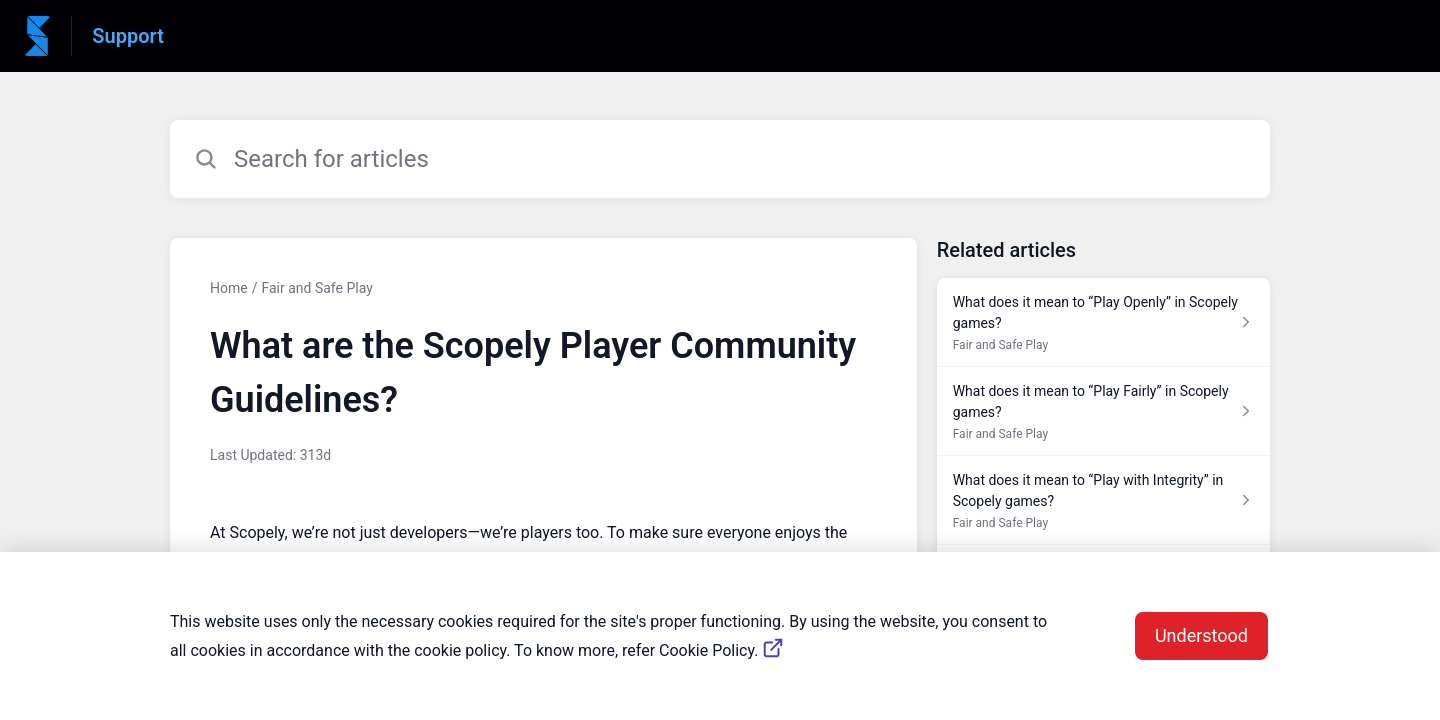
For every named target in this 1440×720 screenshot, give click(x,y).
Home (229, 288)
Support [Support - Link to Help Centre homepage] (128, 36)
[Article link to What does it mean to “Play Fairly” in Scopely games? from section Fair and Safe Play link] (1103, 411)
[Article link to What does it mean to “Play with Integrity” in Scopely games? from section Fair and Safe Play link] (1103, 500)
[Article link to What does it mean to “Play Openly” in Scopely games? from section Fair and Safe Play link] (1103, 322)
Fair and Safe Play (316, 288)
